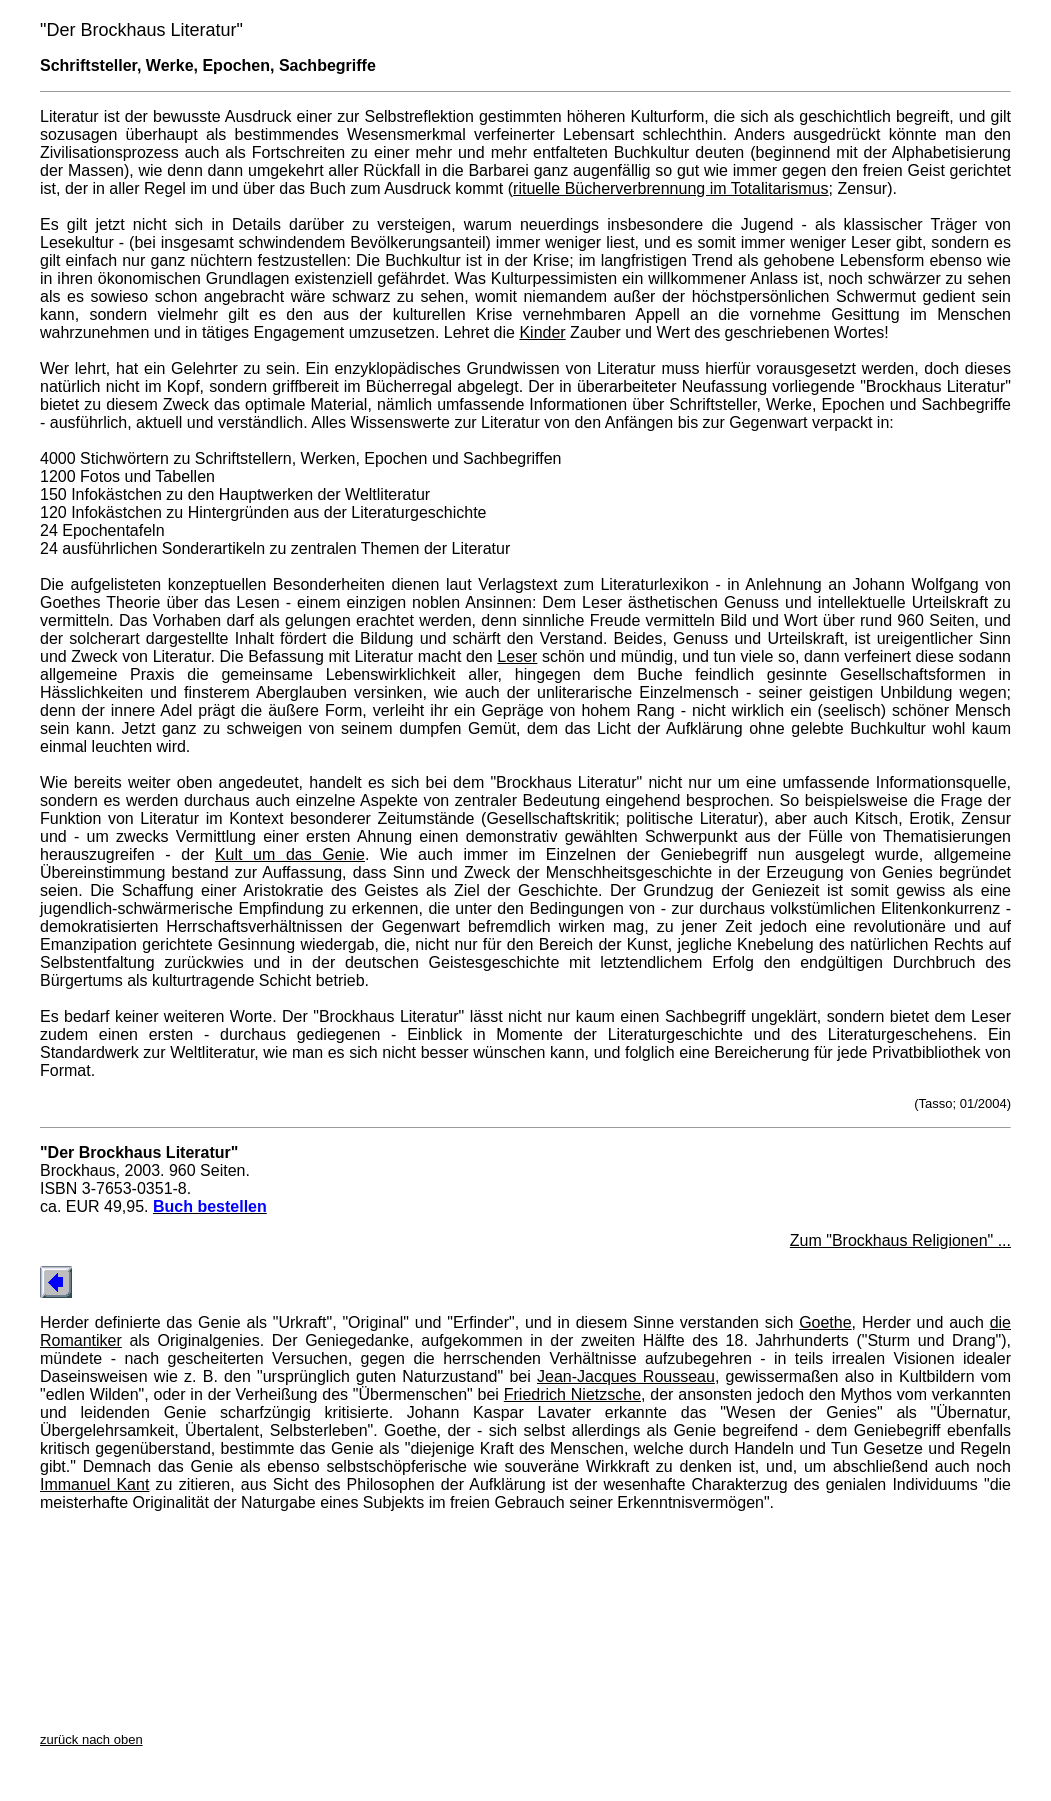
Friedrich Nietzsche (572, 1394)
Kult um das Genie (290, 854)
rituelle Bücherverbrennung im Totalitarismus (670, 188)
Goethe (825, 1322)
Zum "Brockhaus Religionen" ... (900, 1240)
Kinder (542, 332)
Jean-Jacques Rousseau (626, 1376)
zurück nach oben (91, 1739)
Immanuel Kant (94, 1484)
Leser (517, 656)
